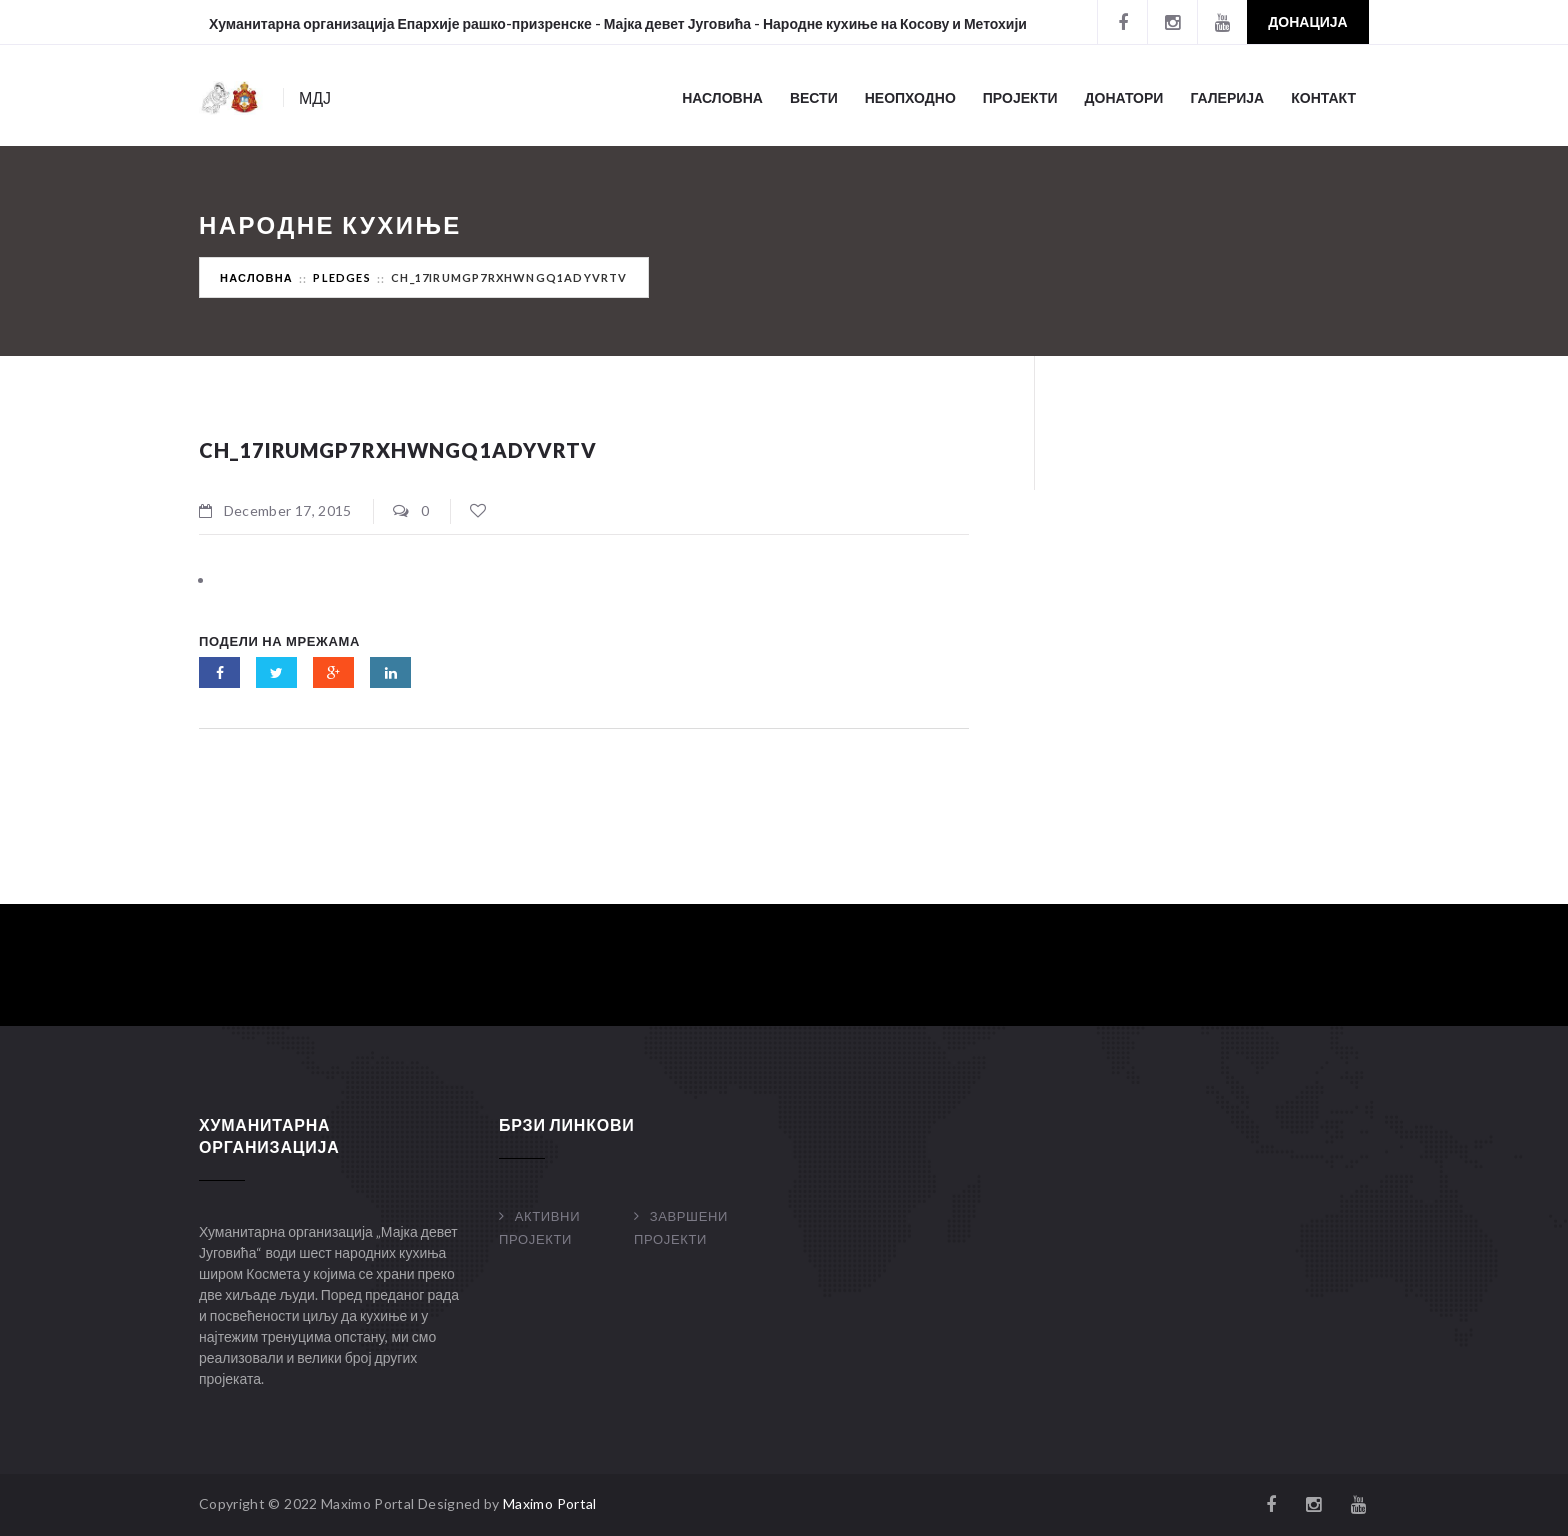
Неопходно (910, 97)
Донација (1307, 21)
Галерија (1227, 97)
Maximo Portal (550, 1503)
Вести (814, 97)
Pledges (341, 277)
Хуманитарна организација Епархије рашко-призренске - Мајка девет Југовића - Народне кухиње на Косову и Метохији (618, 23)
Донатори (1124, 97)
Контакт (1323, 97)
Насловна (722, 97)
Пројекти (1020, 97)
